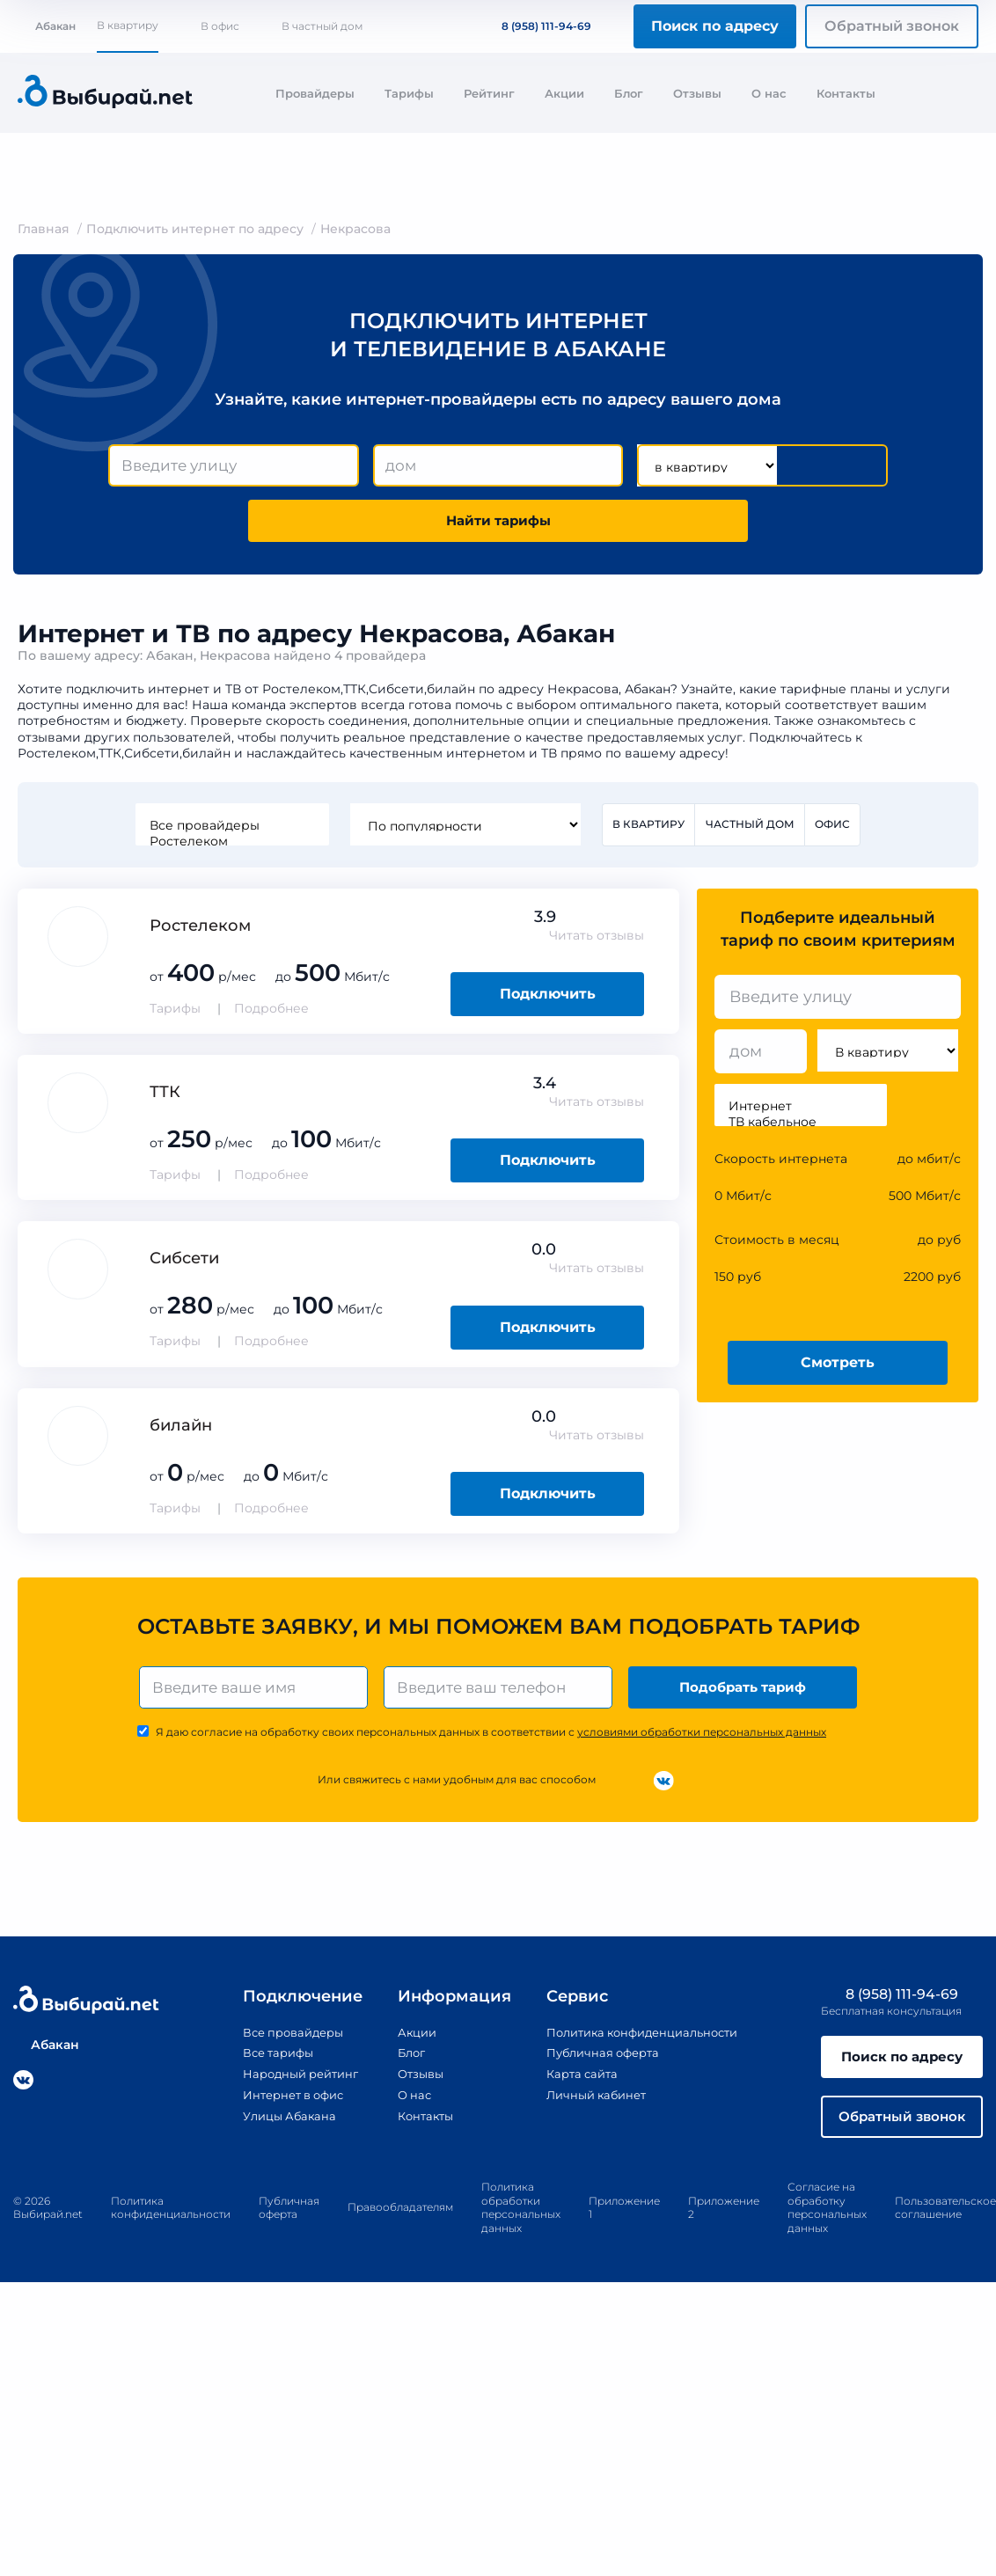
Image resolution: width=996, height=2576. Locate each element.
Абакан (47, 26)
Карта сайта (573, 2081)
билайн (181, 1430)
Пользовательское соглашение (945, 2222)
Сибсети (184, 1264)
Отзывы (697, 93)
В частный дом (322, 26)
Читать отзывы (596, 941)
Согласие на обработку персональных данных (827, 2221)
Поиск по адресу (715, 26)
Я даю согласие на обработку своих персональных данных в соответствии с (491, 1740)
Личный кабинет (589, 2103)
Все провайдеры (230, 830)
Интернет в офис (280, 2103)
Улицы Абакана (274, 2123)
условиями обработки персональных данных (701, 1740)
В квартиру (127, 25)
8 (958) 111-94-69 (535, 26)
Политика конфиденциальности (640, 2041)
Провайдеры (315, 93)
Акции (564, 93)
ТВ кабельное (801, 1128)
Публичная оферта (596, 2061)
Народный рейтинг (287, 2081)
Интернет (801, 1112)
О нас (769, 93)
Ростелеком (230, 846)
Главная (44, 229)
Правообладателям (400, 2221)
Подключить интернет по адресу (195, 229)
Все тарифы (263, 2061)
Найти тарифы (498, 524)
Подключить (548, 1000)
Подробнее (271, 1014)
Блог (628, 93)
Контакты (846, 93)
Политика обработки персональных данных (520, 2221)
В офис (220, 26)
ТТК (165, 1098)
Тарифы (409, 93)
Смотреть (838, 1367)
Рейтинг (489, 93)
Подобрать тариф (745, 1694)
